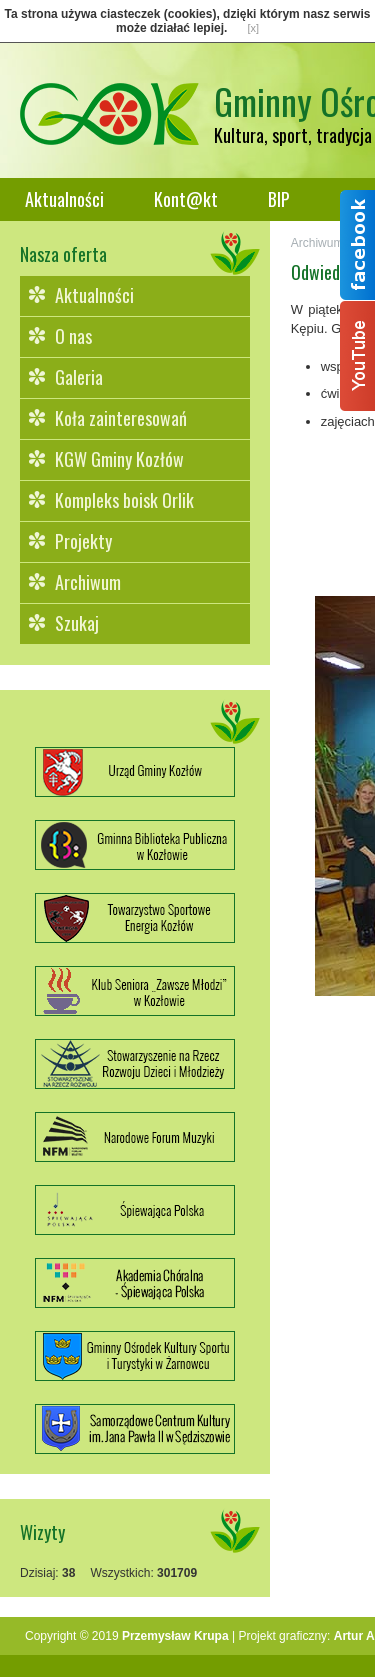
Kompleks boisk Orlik (124, 500)
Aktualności (64, 199)
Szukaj (77, 623)
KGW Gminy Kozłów (119, 459)
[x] (253, 28)
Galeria (79, 377)
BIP (279, 199)
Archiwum (88, 582)
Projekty (83, 541)
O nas (73, 336)
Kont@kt (186, 199)
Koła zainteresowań (121, 418)
